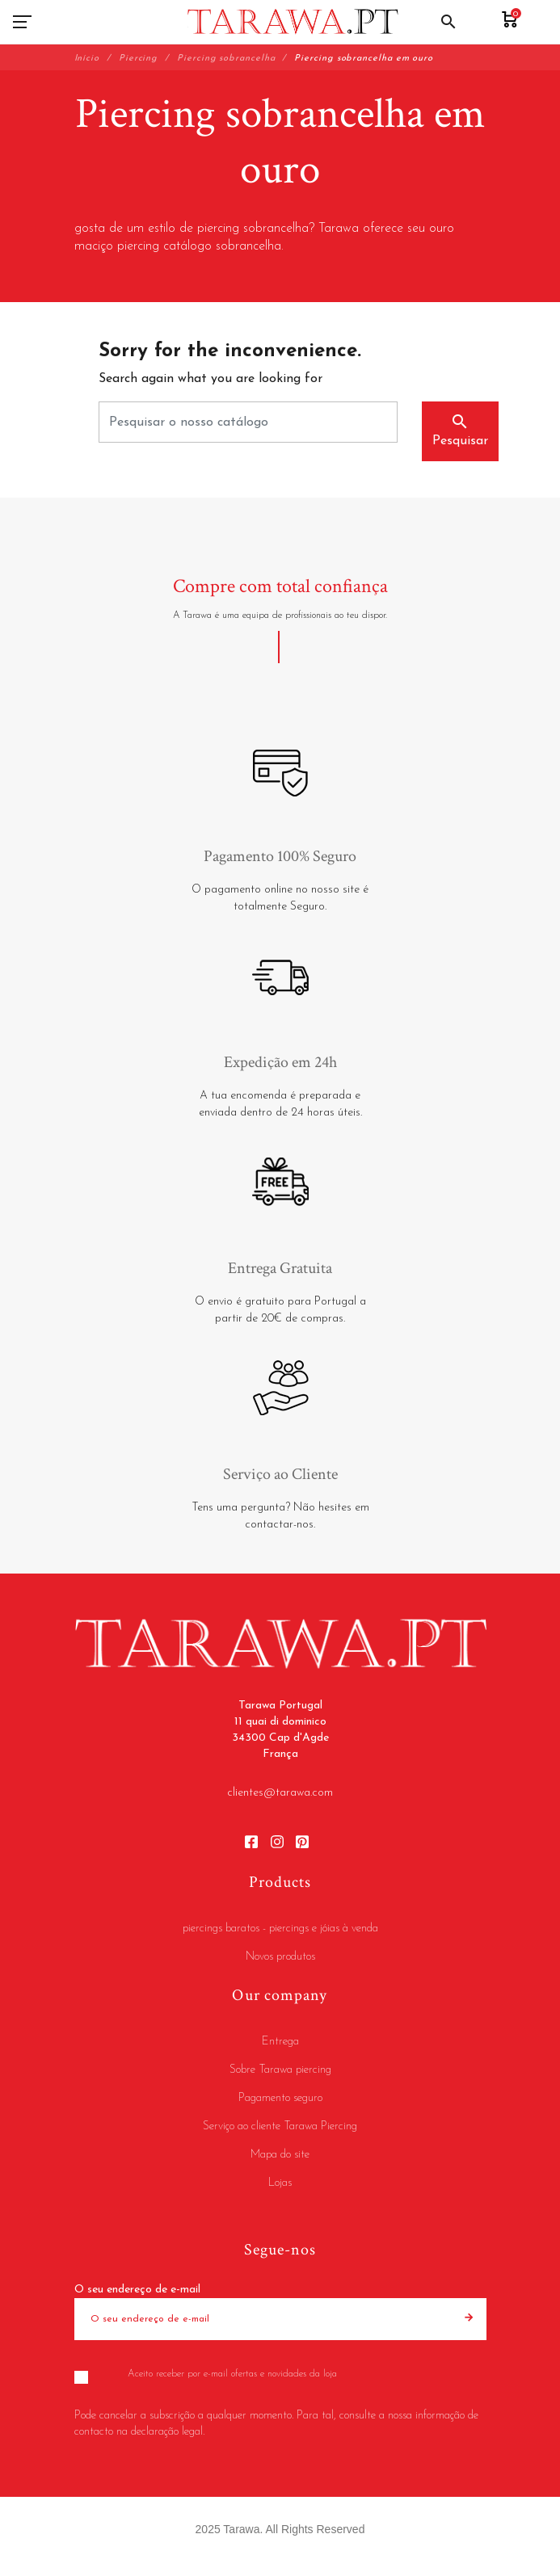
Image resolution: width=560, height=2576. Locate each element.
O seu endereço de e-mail (137, 2290)
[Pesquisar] (248, 422)
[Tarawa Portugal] (292, 22)
